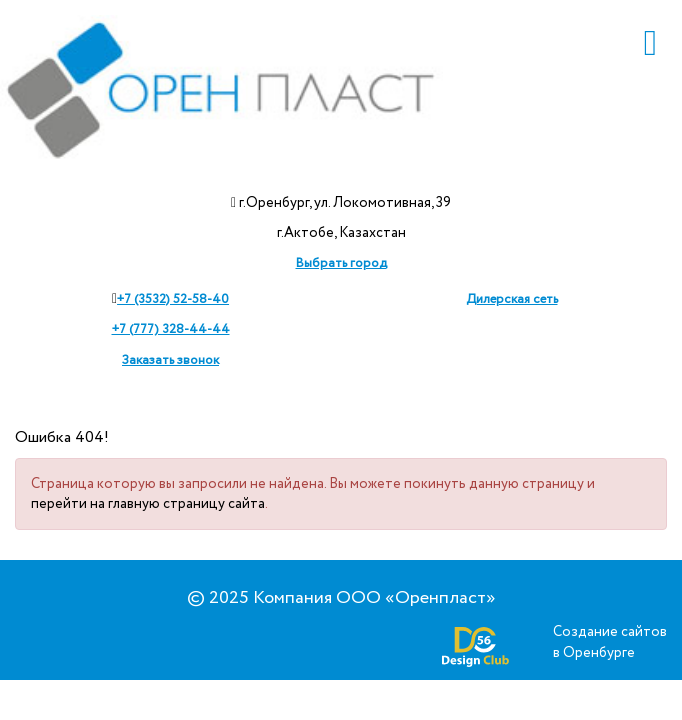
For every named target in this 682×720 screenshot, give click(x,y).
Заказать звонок (170, 360)
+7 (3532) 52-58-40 (173, 299)
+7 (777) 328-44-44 (171, 329)
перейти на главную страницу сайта (148, 504)
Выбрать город (341, 263)
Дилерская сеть (512, 299)
